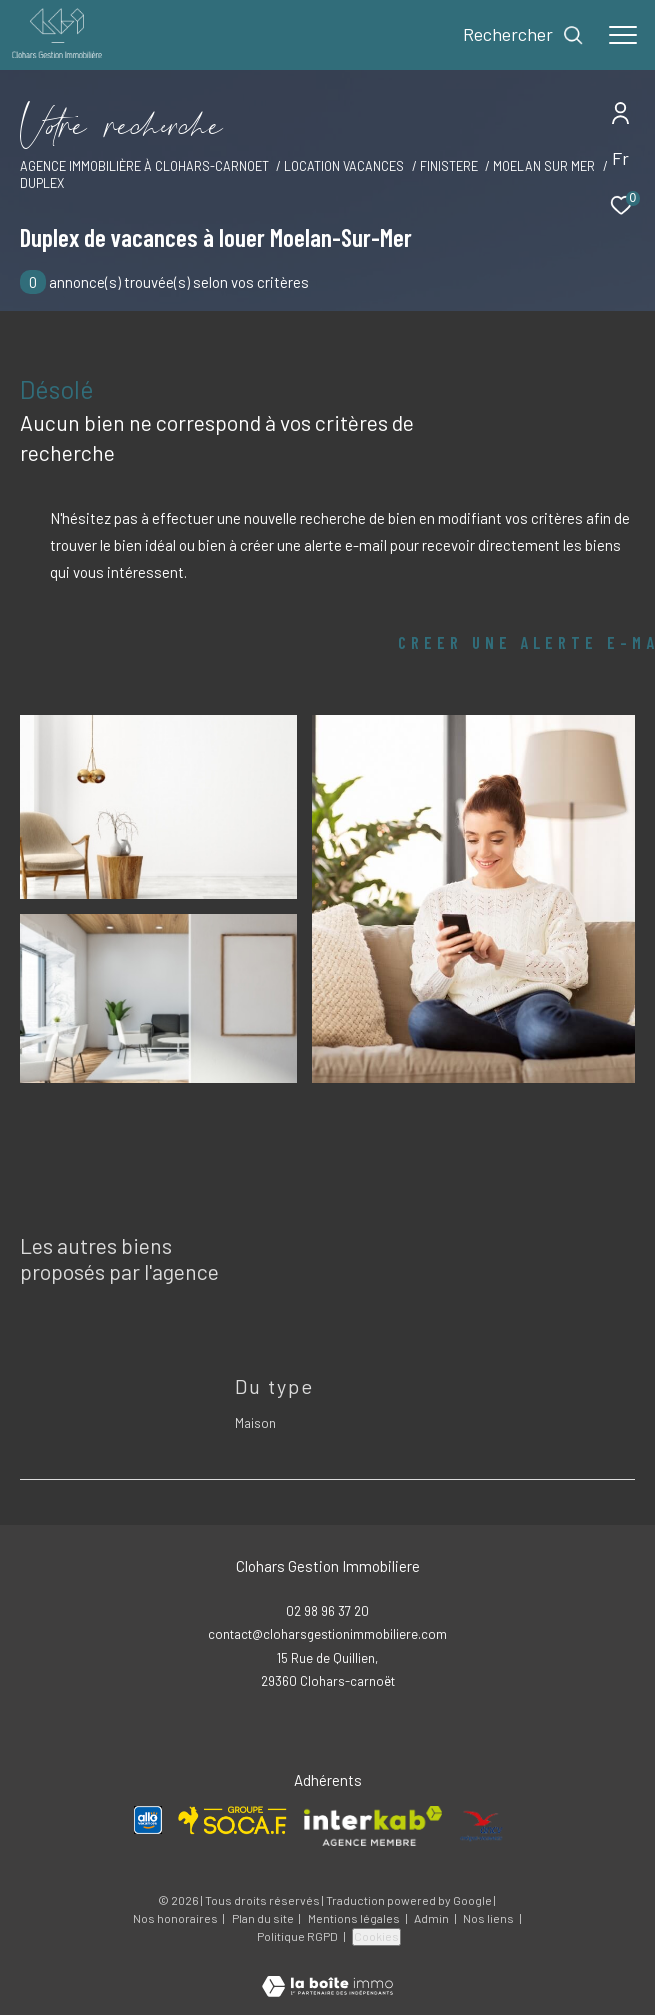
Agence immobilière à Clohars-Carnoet (144, 166)
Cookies (376, 1936)
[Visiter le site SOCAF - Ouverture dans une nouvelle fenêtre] (233, 1820)
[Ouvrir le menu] (623, 35)
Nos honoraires (175, 1918)
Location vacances (344, 166)
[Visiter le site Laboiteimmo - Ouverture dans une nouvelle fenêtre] (327, 1973)
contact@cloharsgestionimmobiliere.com (327, 1634)
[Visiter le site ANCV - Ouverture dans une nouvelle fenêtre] (482, 1826)
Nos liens (489, 1918)
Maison (255, 1423)
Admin (432, 1918)
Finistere (449, 166)
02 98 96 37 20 (327, 1611)
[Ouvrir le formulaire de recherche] (523, 35)
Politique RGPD (297, 1936)
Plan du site (264, 1918)
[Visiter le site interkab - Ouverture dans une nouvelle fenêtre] (373, 1826)
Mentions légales (355, 1918)
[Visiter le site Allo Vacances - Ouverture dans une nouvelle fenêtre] (148, 1820)
